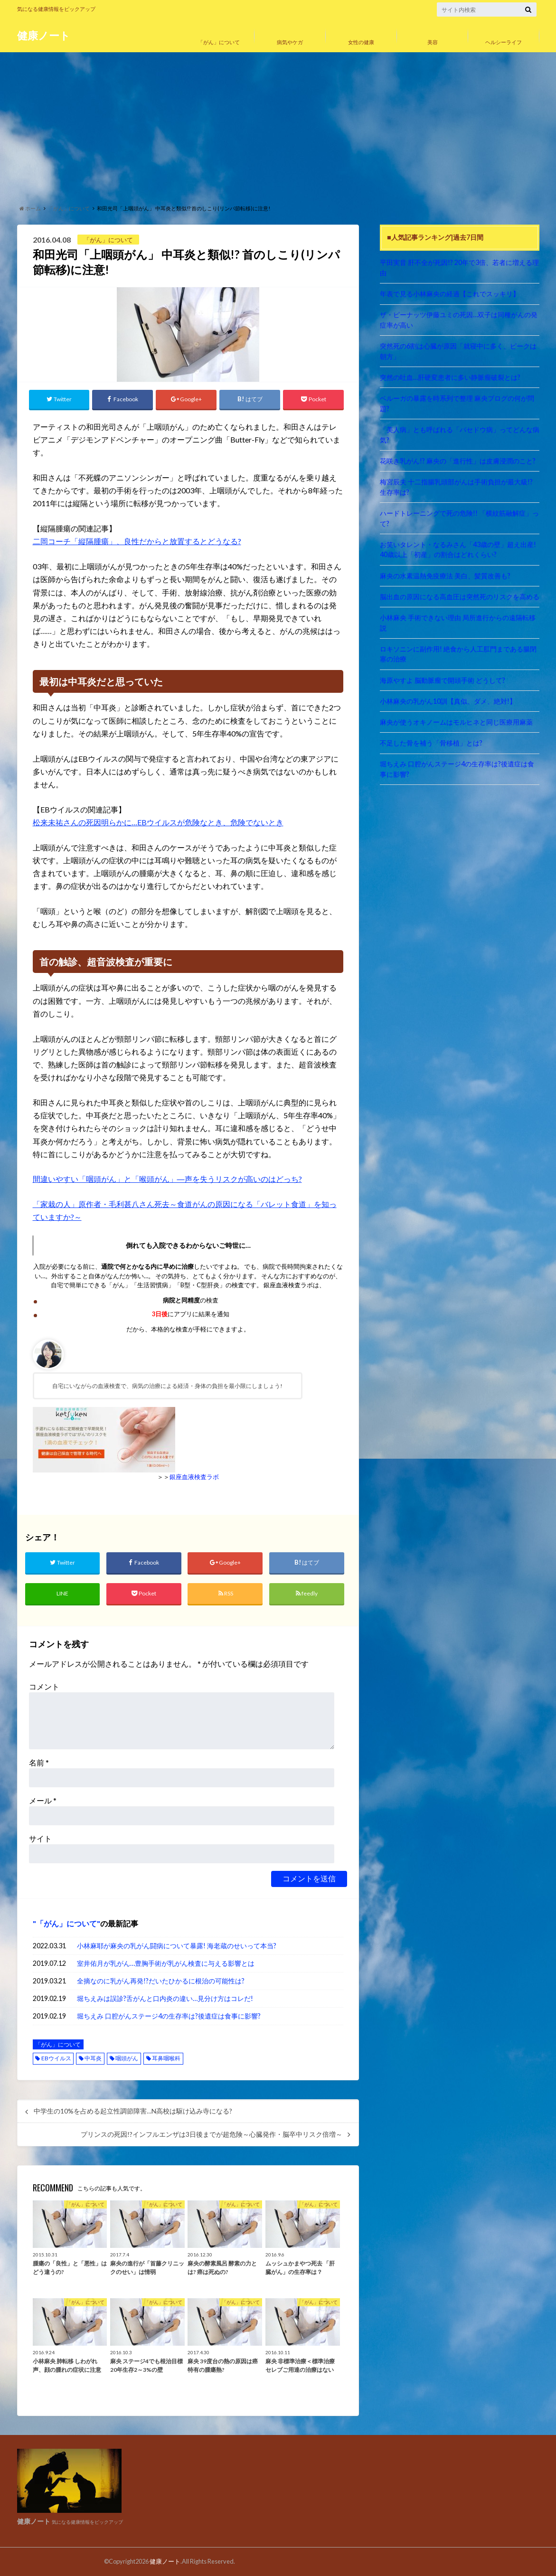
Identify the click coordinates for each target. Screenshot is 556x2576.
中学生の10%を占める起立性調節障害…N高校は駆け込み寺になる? (133, 2111)
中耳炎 (93, 2058)
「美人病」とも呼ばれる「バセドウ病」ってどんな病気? (459, 434)
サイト (40, 1838)
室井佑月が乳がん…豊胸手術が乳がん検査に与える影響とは (165, 1963)
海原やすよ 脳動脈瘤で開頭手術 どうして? (442, 680)
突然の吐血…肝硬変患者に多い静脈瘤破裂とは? (450, 377)
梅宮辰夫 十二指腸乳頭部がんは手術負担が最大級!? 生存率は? (459, 487)
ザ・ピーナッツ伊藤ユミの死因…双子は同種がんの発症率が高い (458, 320)
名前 (39, 1762)
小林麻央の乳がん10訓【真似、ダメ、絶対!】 (448, 701)
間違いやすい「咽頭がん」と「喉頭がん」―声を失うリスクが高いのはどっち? (167, 1178)
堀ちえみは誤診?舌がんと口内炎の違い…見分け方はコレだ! (165, 1998)
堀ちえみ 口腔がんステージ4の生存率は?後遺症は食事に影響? (169, 2016)
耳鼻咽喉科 (166, 2058)
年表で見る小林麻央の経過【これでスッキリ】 (449, 294)
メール (43, 1800)
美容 (432, 42)
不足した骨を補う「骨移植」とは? (431, 743)
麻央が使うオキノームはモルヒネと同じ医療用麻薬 (456, 722)
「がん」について (219, 42)
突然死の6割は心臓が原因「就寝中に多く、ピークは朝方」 (458, 351)
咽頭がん (126, 2058)
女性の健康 (361, 42)
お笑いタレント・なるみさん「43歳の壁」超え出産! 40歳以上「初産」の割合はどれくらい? (458, 549)
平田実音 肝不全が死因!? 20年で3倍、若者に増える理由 (459, 267)
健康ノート (43, 35)
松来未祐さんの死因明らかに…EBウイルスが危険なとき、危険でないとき (158, 822)
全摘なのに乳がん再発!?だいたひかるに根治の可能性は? (161, 1981)
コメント (44, 1686)
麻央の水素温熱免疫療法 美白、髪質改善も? (445, 576)
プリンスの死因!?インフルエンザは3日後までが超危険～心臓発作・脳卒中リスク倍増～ (211, 2134)
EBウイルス (56, 2058)
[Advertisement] (278, 125)
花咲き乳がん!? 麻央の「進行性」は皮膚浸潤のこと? (458, 461)
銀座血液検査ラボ (194, 1477)
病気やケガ (290, 42)
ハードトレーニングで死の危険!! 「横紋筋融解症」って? (459, 518)
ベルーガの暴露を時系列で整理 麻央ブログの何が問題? (457, 403)
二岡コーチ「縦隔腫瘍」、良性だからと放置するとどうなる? (137, 541)
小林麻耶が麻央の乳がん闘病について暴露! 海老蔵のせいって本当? (176, 1946)
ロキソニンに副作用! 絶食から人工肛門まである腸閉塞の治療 (458, 654)
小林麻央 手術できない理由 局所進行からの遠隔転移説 (458, 622)
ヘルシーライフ (503, 42)
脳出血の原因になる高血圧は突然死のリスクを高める (459, 597)
